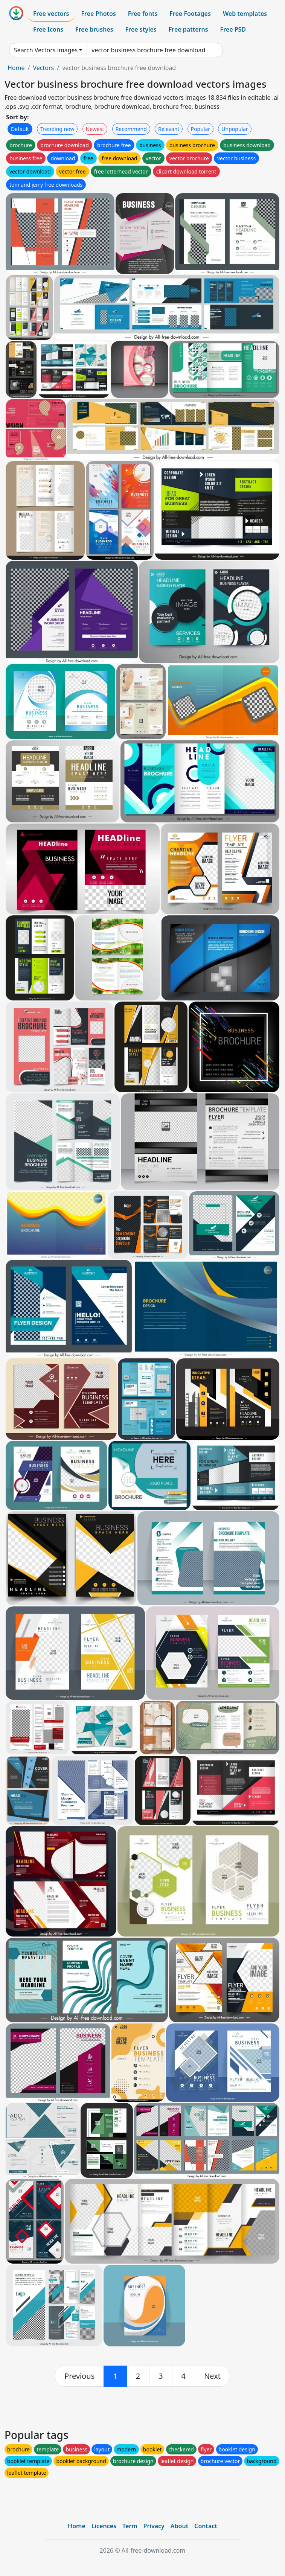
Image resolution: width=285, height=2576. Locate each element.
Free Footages (190, 13)
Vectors (43, 68)
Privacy (154, 2526)
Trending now (57, 128)
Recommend (131, 128)
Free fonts (143, 13)
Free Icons (48, 29)
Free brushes (94, 29)
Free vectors (51, 13)
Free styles (141, 29)
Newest (95, 128)
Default (20, 128)
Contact (205, 2526)
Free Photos (98, 13)
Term (129, 2526)
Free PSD (233, 29)
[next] (212, 2376)
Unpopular (234, 128)
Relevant (169, 128)
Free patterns (188, 29)
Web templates (245, 13)
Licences (103, 2526)
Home (16, 68)
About (179, 2526)
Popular (200, 128)
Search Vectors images (46, 50)
